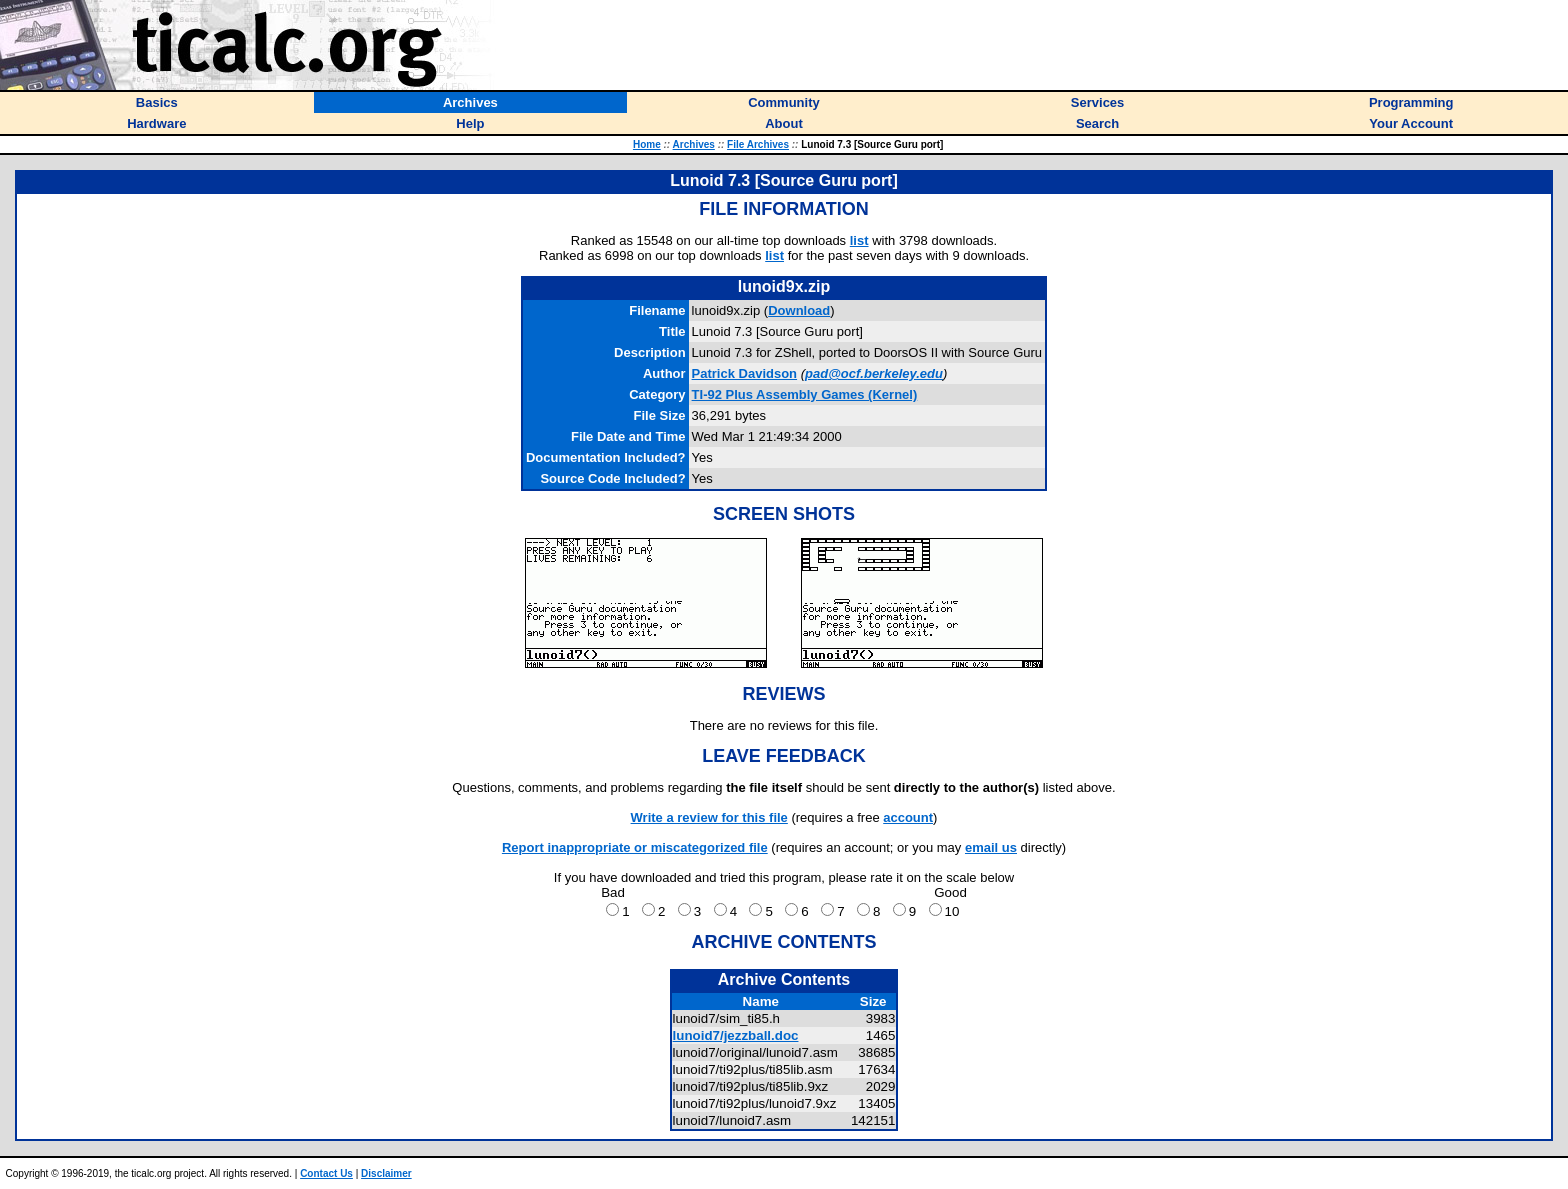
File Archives (758, 144)
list (859, 240)
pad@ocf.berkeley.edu (874, 373)
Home (647, 144)
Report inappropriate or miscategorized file (635, 847)
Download (799, 310)
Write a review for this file (709, 817)
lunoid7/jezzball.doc (736, 1035)
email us (991, 847)
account (908, 817)
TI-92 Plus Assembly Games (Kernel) (805, 394)
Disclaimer (386, 1173)
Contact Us (326, 1173)
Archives (694, 144)
